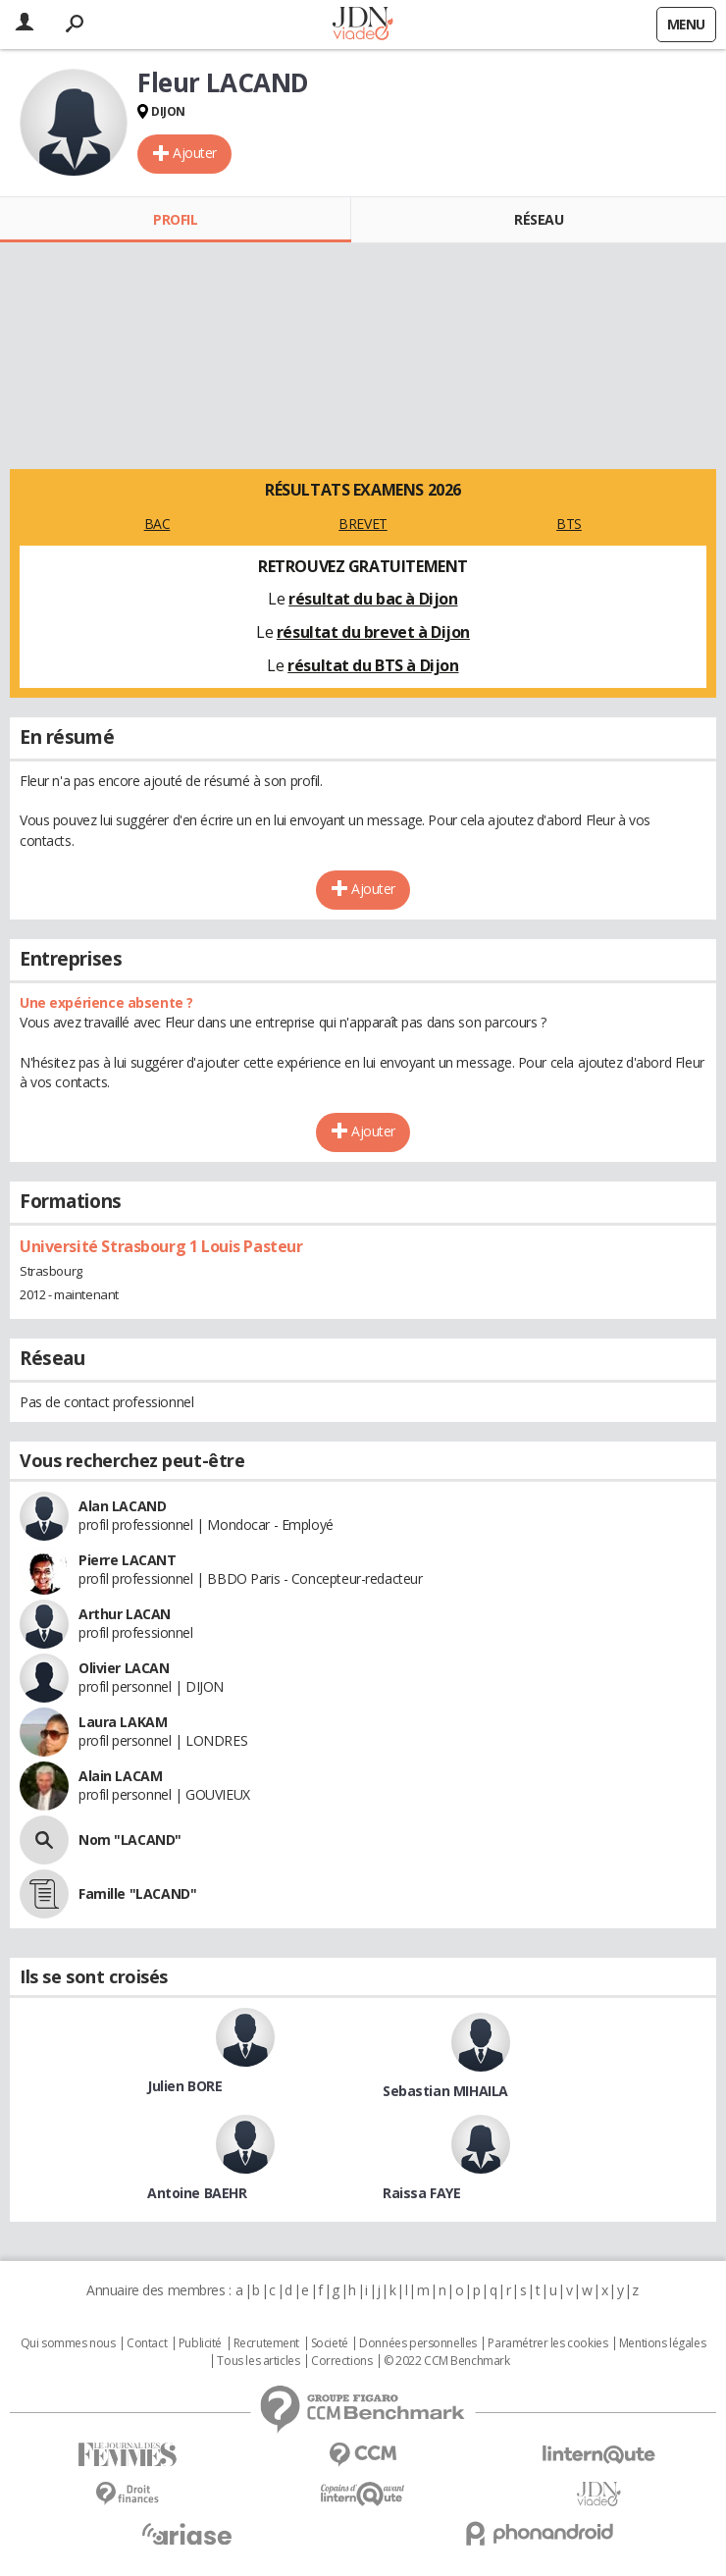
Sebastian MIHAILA (445, 2090)
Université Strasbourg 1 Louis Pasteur (161, 1246)
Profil (175, 219)
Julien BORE (184, 2086)
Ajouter (195, 152)
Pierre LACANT (127, 1560)
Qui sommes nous (68, 2343)
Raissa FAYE (421, 2192)
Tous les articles (258, 2361)
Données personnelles (418, 2343)
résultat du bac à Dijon (372, 598)
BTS (569, 523)
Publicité (200, 2343)
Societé (329, 2343)
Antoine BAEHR (197, 2192)
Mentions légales (662, 2343)
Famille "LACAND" (137, 1893)
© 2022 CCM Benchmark (447, 2361)
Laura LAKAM (122, 1721)
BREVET (362, 523)
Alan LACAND (122, 1506)
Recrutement (266, 2343)
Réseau (538, 219)
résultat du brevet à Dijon (373, 632)
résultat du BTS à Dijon (372, 665)
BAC (157, 523)
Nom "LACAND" (130, 1839)
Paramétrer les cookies (547, 2343)
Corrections (341, 2361)
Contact (147, 2343)
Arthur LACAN (124, 1613)
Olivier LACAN (124, 1667)
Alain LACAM (120, 1775)
